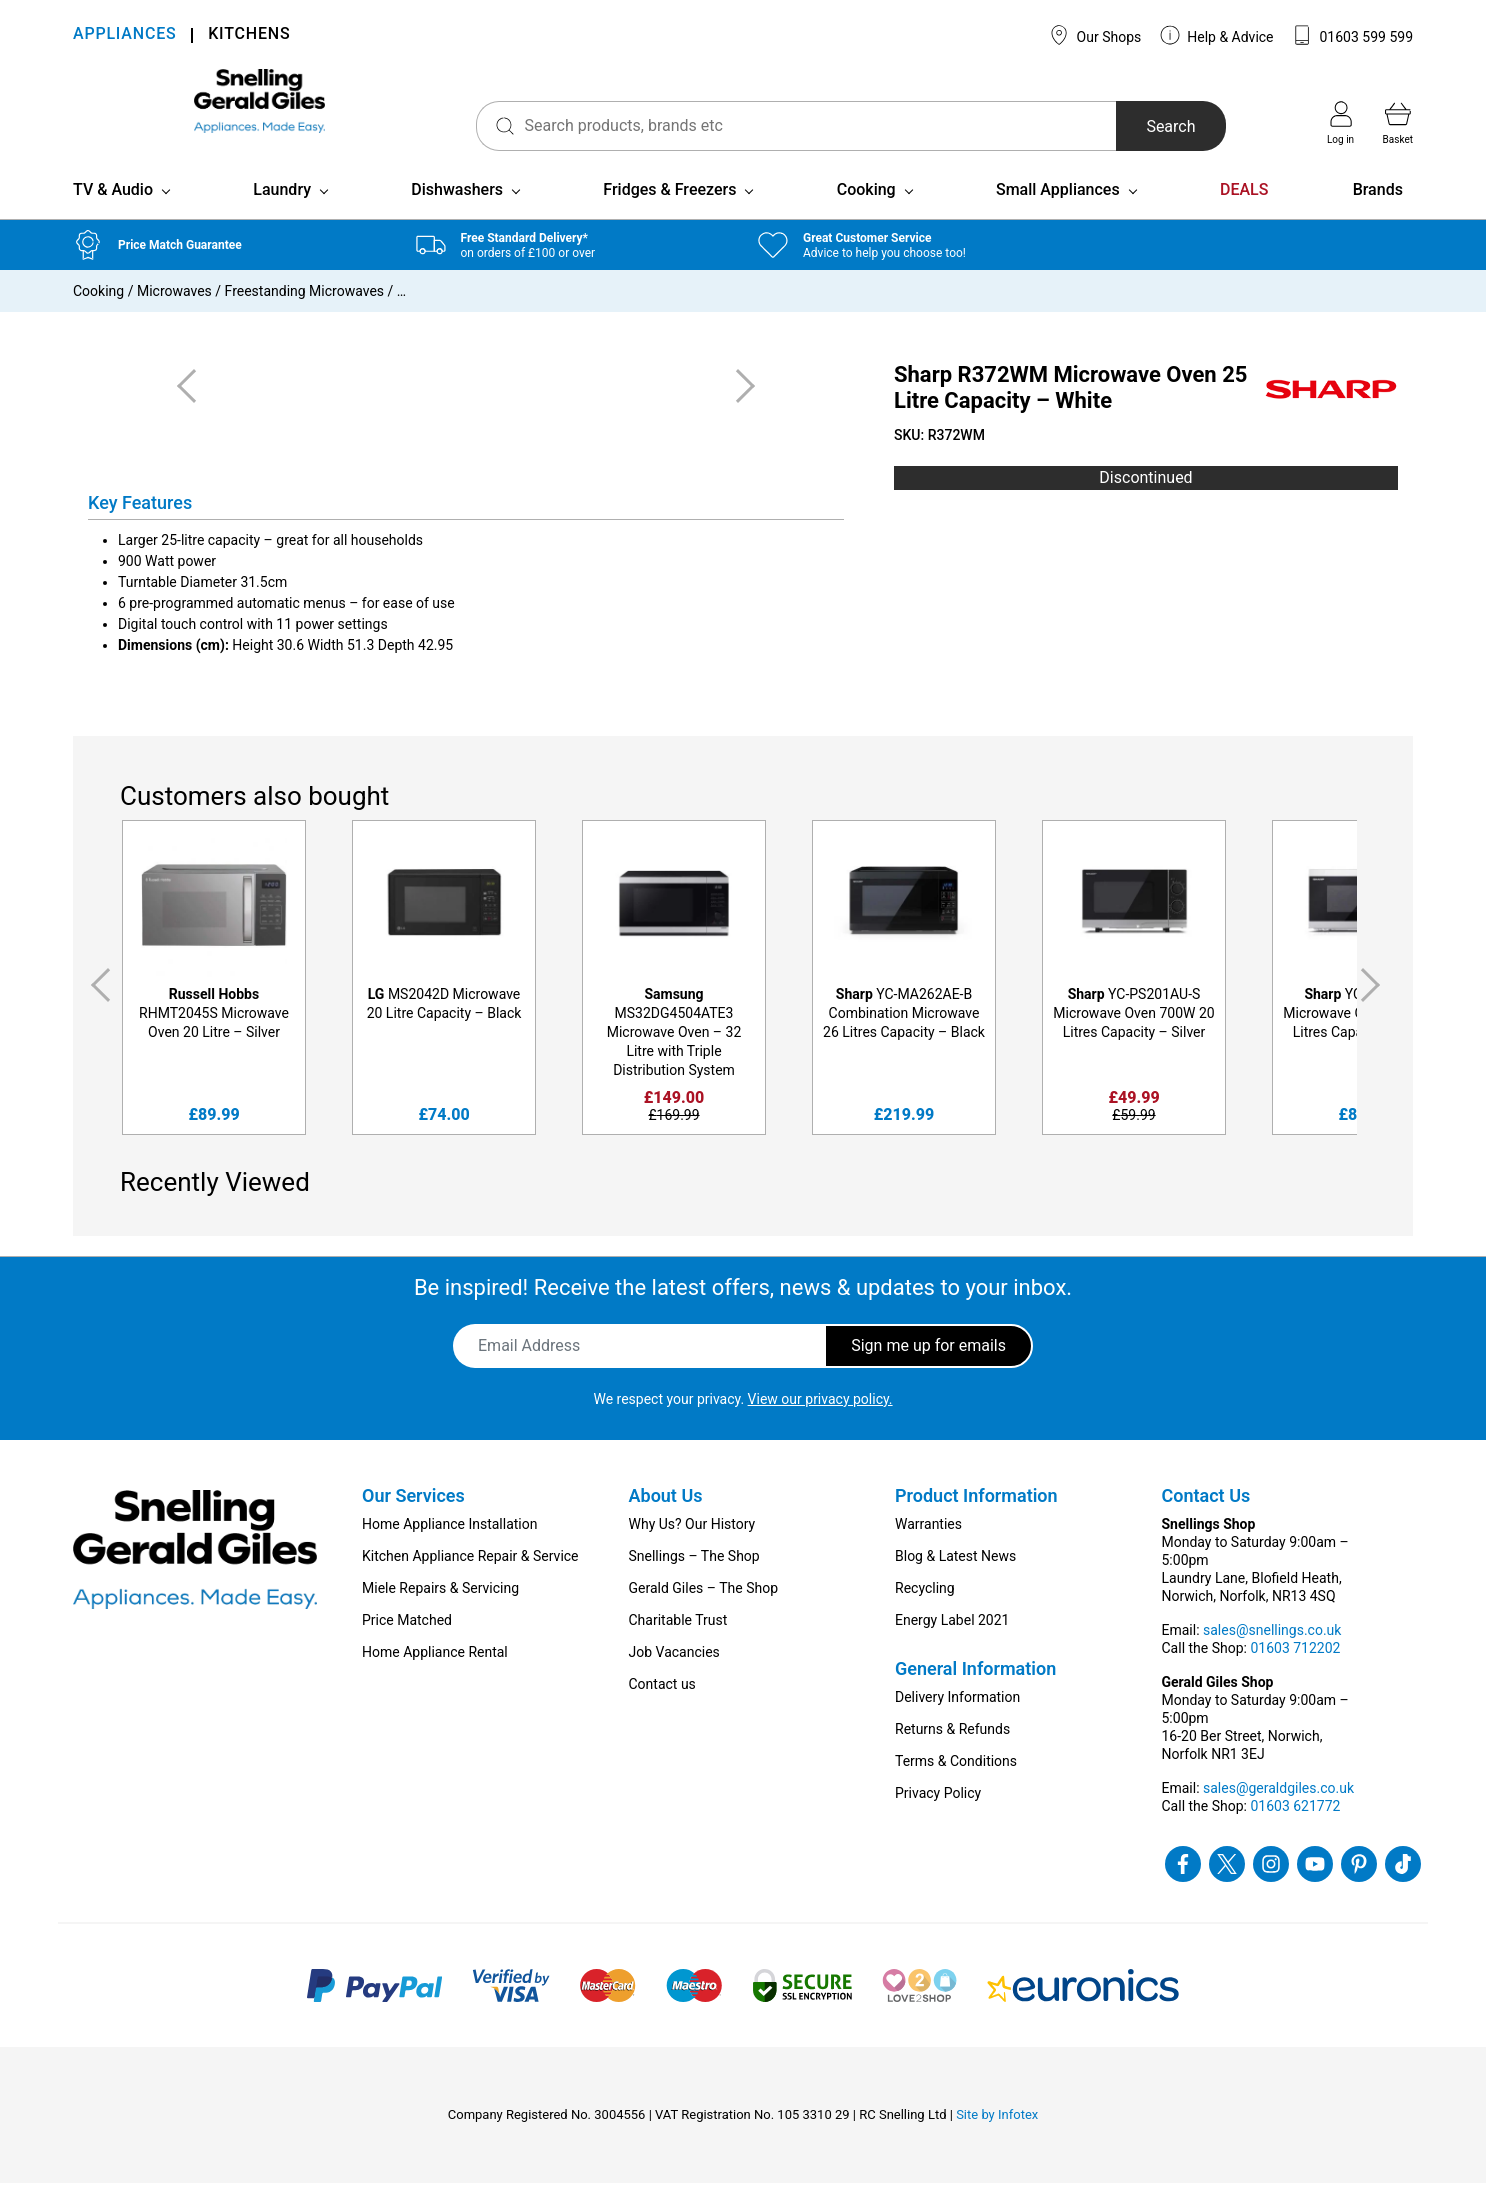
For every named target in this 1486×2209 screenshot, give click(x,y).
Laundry (282, 215)
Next (1374, 1011)
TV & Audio (113, 215)
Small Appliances (1058, 215)
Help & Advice (1217, 35)
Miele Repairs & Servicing (440, 1614)
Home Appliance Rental (435, 1678)
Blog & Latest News (955, 1582)
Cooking (866, 215)
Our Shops (1095, 35)
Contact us (662, 1710)
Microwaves (174, 317)
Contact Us (1206, 1521)
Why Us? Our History (692, 1550)
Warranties (928, 1550)
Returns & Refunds (952, 1755)
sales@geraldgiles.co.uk (1278, 1814)
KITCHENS (249, 35)
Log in (1340, 123)
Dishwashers (457, 215)
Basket (1398, 123)
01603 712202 (1295, 1674)
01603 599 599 (1352, 35)
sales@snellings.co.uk (1272, 1656)
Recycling (925, 1614)
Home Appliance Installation (449, 1550)
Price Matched (407, 1646)
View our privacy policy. (820, 1425)
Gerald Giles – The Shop (704, 1614)
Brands (1378, 215)
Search (1136, 126)
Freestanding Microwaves (304, 317)
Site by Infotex (997, 2140)
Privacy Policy (938, 1819)
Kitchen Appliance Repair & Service (470, 1582)
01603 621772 (1295, 1832)
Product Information (976, 1521)
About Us (666, 1521)
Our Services (413, 1521)
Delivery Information (957, 1723)
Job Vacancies (674, 1678)
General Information (975, 1694)
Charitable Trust (678, 1646)
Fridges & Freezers (669, 215)
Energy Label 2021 (952, 1646)
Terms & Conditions (956, 1787)
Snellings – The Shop (694, 1582)
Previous (97, 1011)
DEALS (1244, 215)
